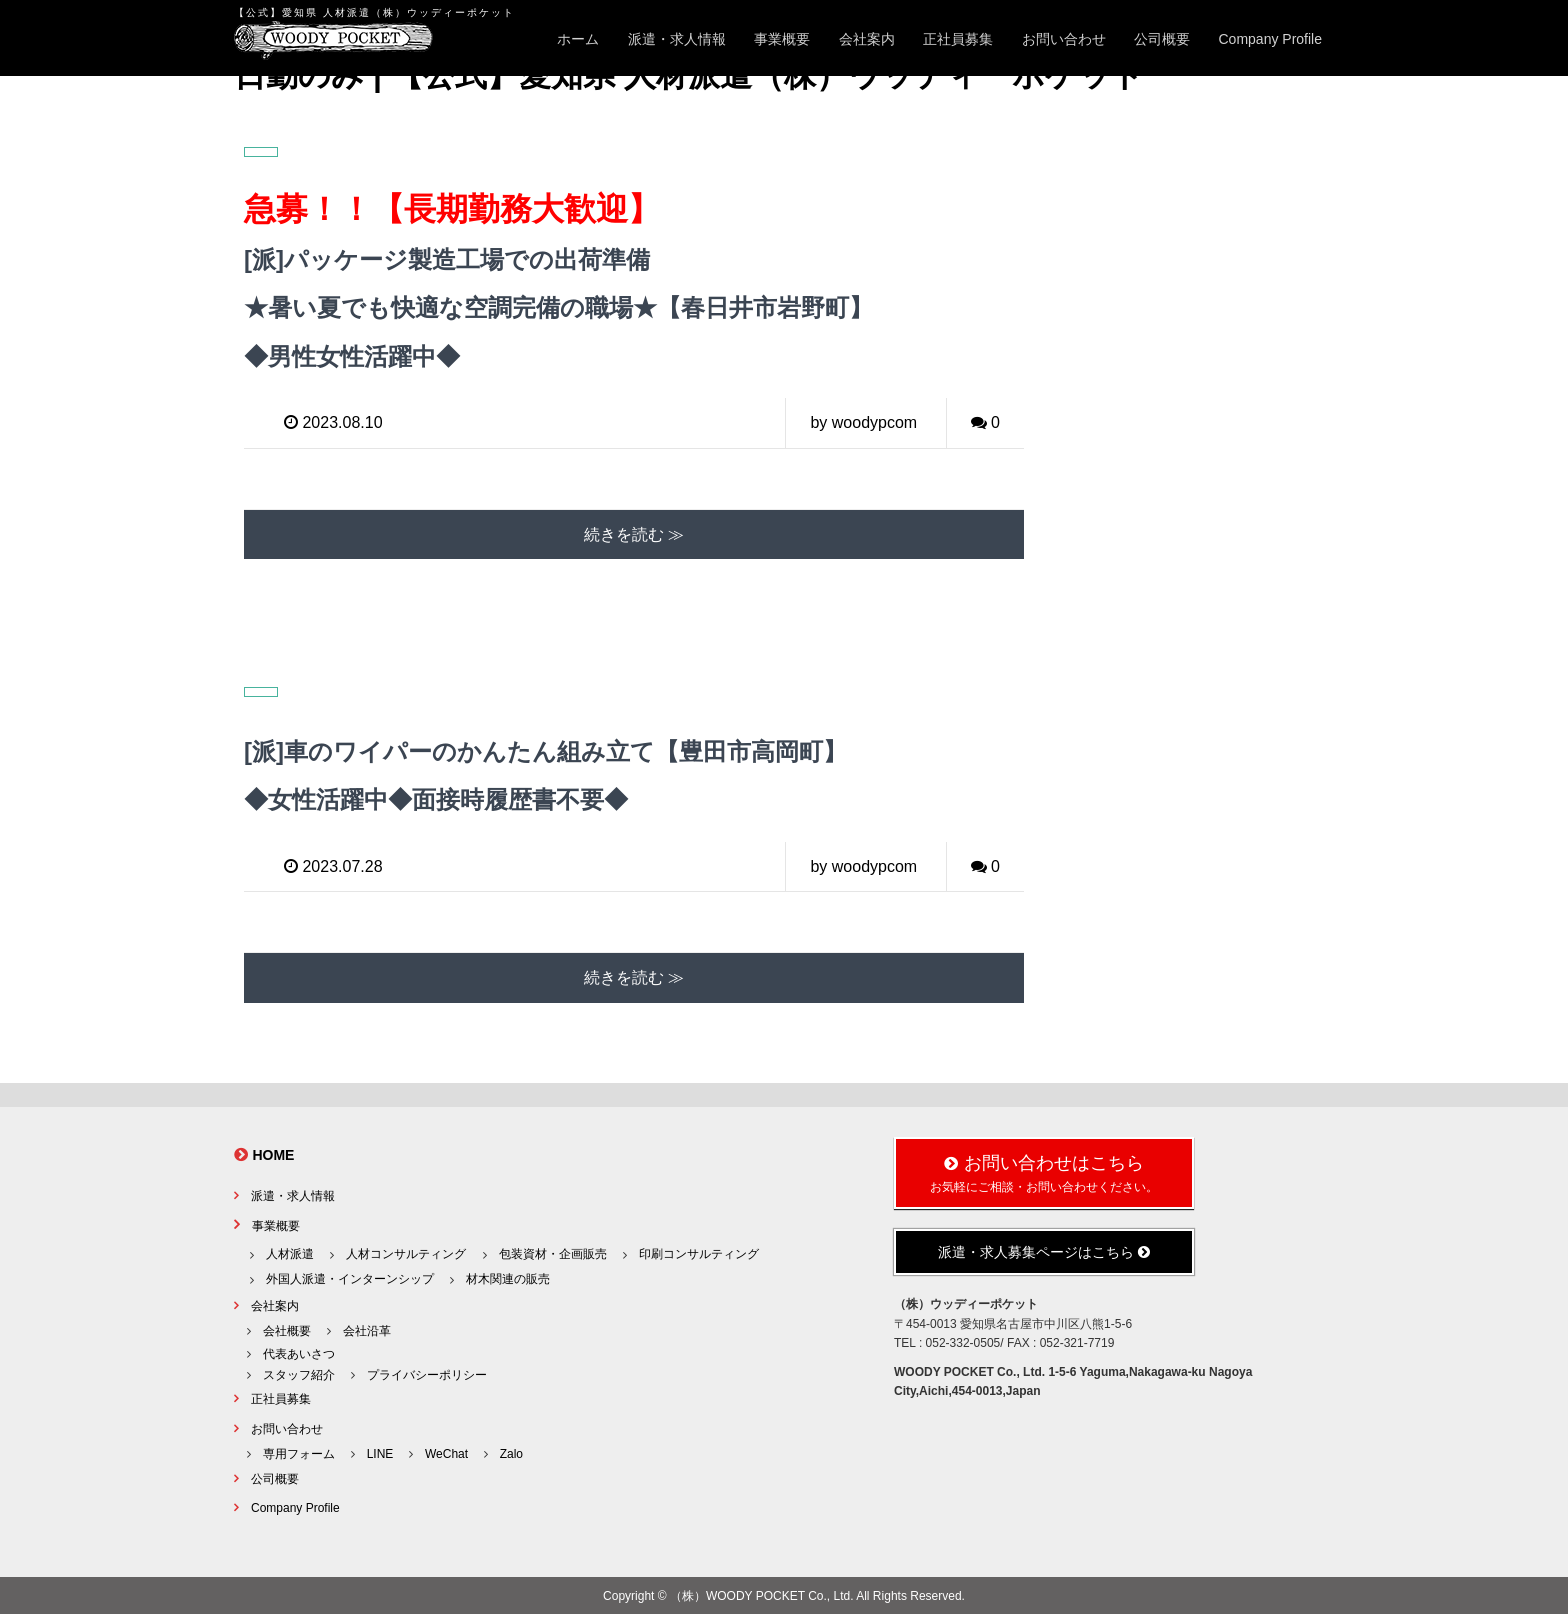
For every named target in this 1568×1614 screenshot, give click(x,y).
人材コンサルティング (406, 1252)
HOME (273, 1153)
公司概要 (1162, 39)
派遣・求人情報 (677, 39)
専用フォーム (299, 1452)
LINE (380, 1452)
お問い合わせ (1064, 39)
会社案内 (867, 39)
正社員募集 (958, 39)
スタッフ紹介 (299, 1373)
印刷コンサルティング (699, 1252)
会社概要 (287, 1329)
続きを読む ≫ (634, 532)
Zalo (511, 1452)
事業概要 (782, 39)
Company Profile (1271, 39)
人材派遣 (290, 1252)
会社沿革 (367, 1329)
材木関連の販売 (508, 1277)
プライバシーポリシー (427, 1373)
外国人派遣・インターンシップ (350, 1277)
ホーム (578, 39)
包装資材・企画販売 (553, 1252)
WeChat (446, 1452)
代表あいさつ (299, 1352)
